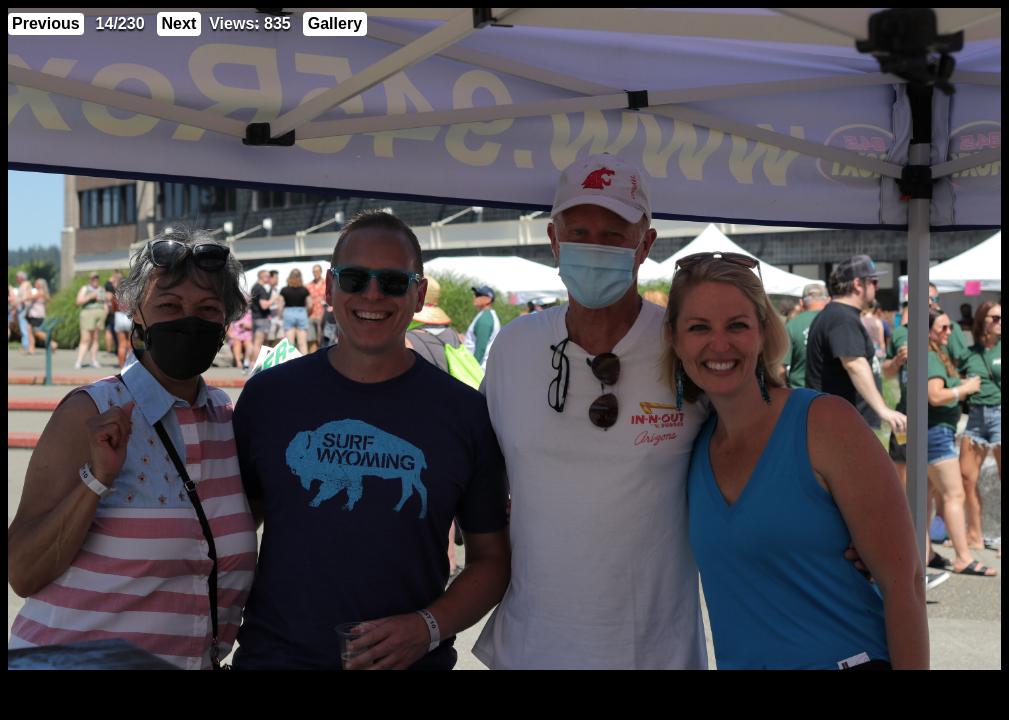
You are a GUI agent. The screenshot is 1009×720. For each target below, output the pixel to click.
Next (179, 23)
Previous (46, 23)
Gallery (335, 23)
